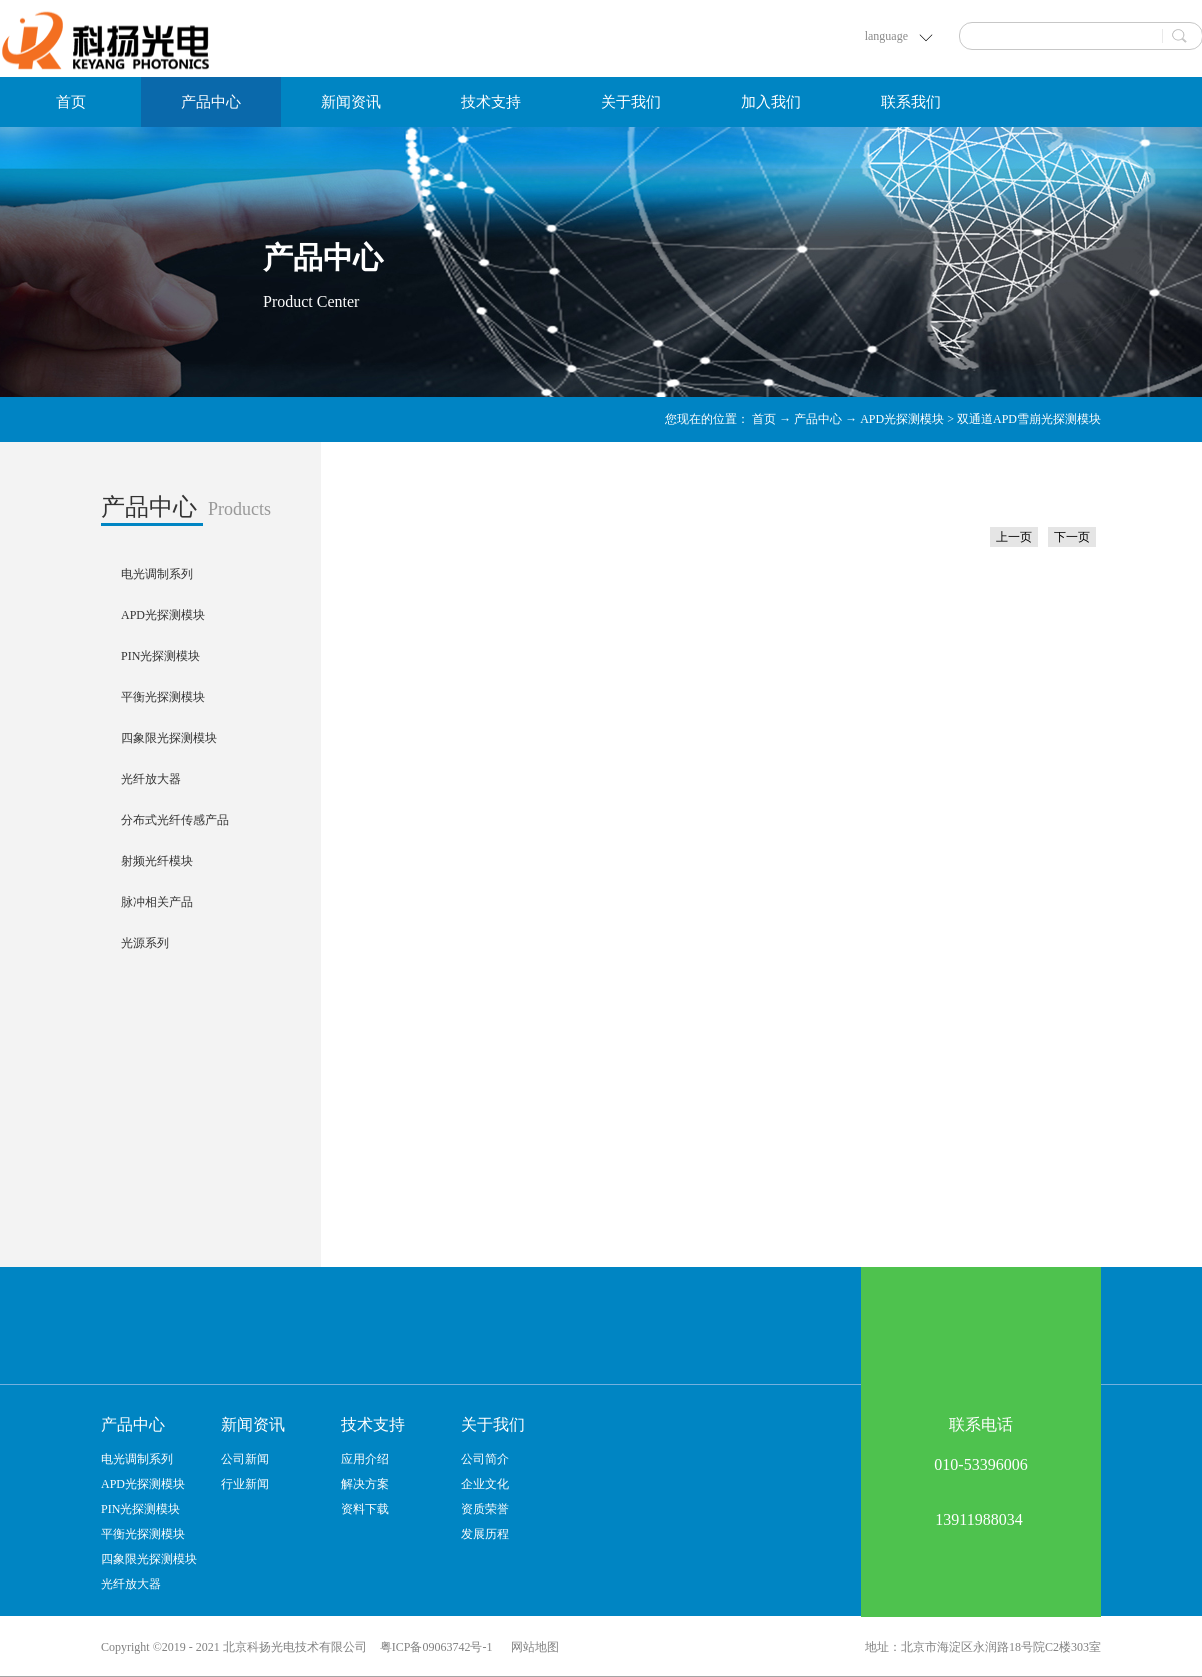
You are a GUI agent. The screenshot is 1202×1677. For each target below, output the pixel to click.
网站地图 (532, 1647)
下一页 (1072, 537)
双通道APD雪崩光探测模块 (1029, 419)
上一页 (1014, 537)
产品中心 (818, 419)
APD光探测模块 (902, 419)
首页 (71, 102)
